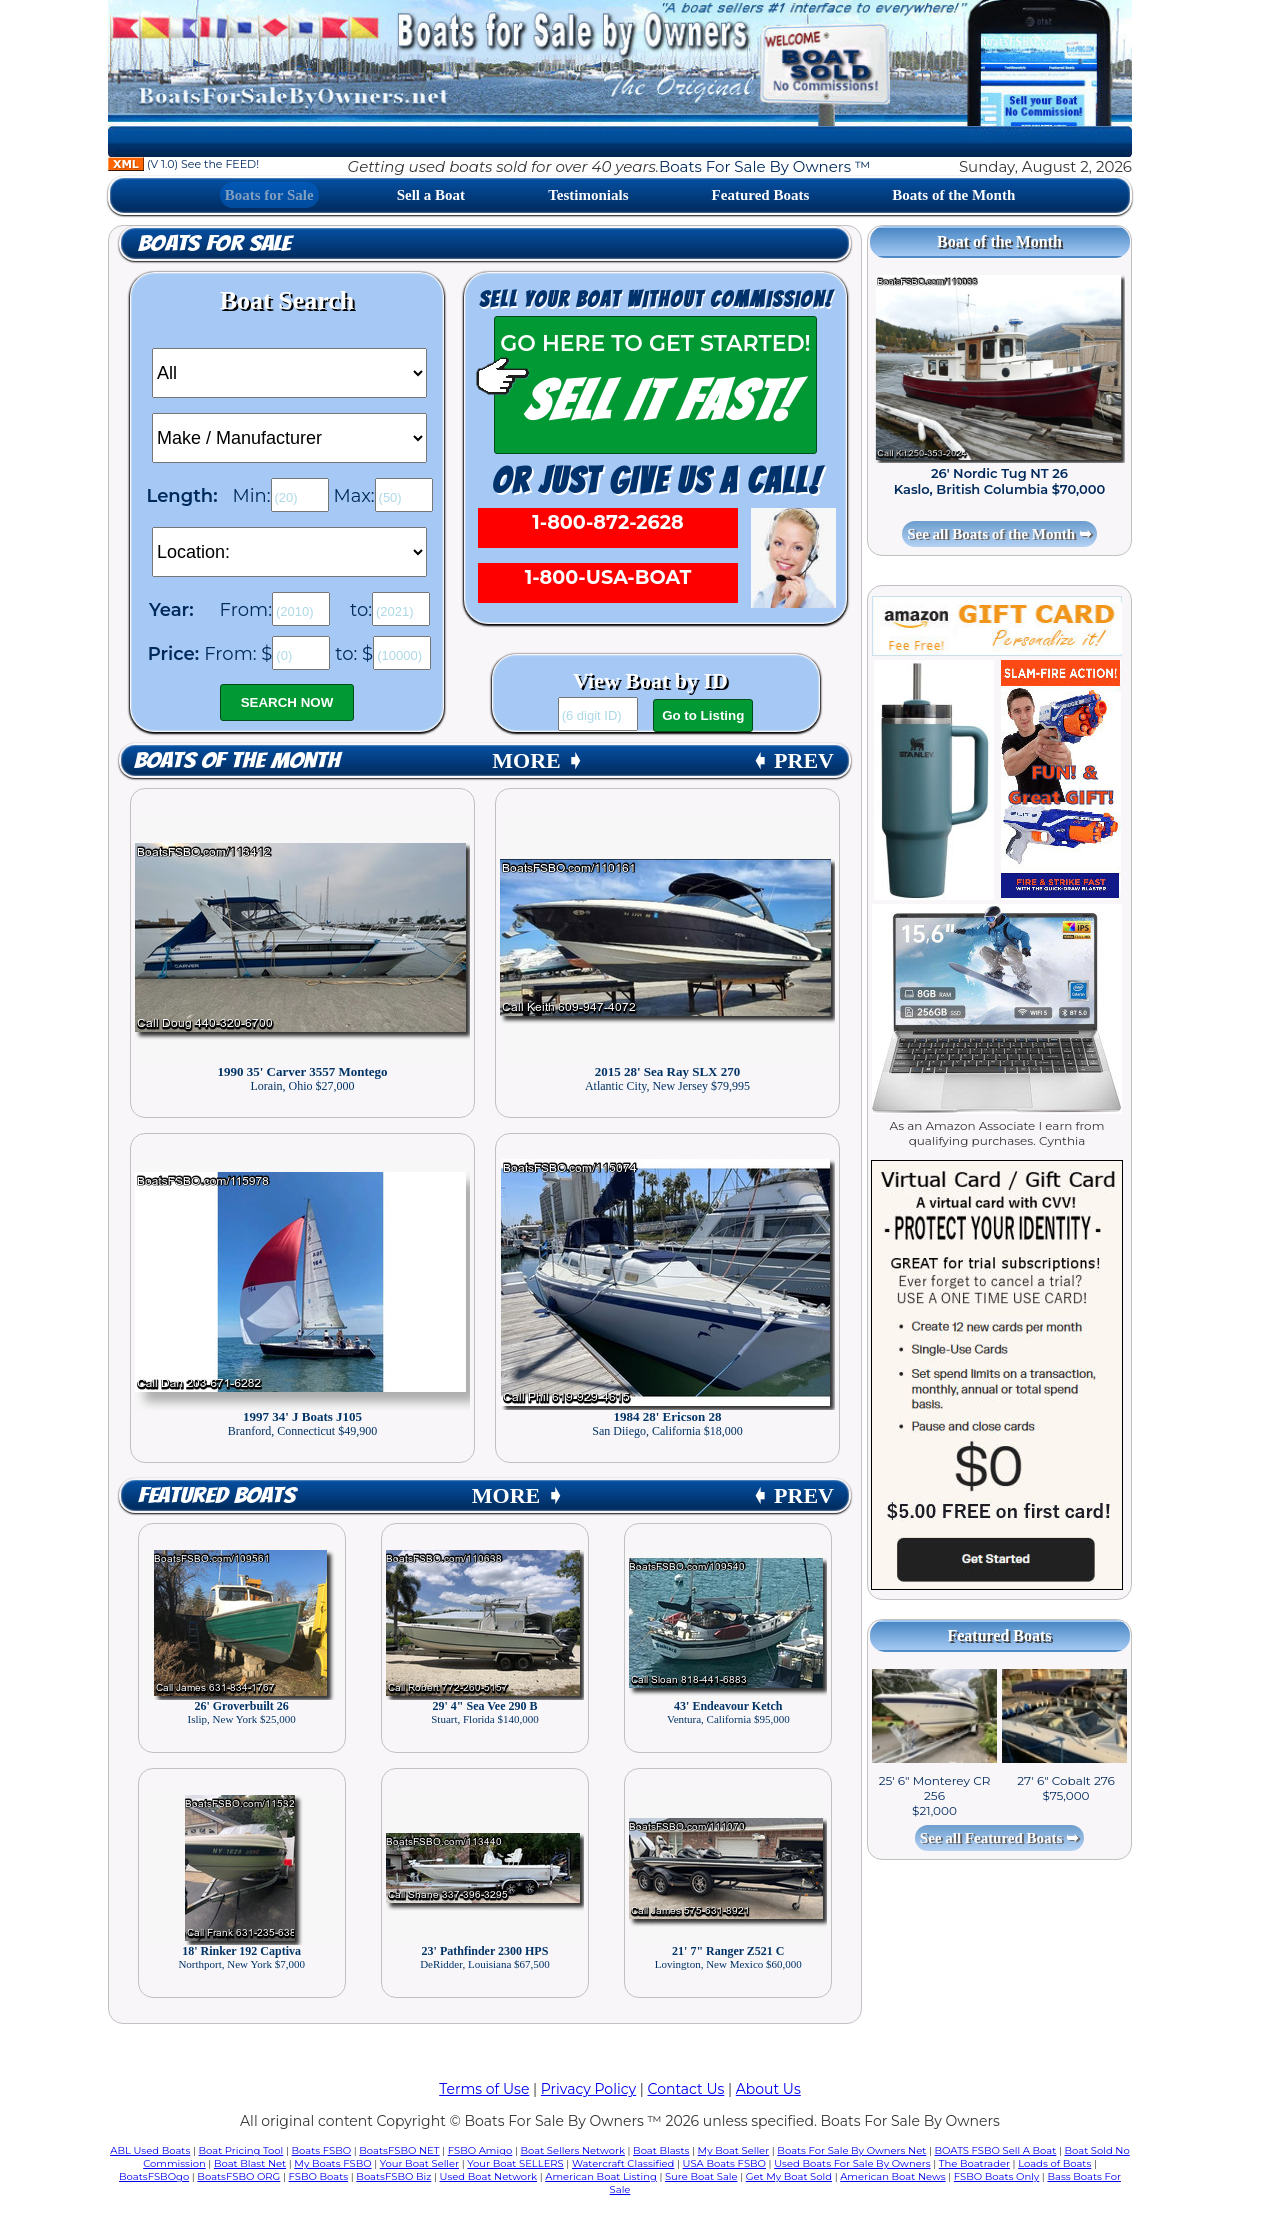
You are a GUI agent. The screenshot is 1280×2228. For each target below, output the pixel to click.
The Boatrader (974, 2163)
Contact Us (686, 2089)
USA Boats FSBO (724, 2163)
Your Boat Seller (419, 2163)
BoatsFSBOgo (154, 2176)
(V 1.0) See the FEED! (183, 164)
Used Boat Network (489, 2176)
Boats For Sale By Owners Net (851, 2150)
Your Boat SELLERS (515, 2163)
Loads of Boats (1054, 2163)
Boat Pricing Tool (240, 2150)
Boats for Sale (269, 195)
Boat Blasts (661, 2150)
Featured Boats (761, 195)
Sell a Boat (431, 195)
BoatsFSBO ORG (238, 2176)
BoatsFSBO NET (399, 2150)
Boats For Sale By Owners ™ (764, 166)
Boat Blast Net (250, 2163)
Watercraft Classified (623, 2163)
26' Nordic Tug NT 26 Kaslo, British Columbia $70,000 (1000, 481)
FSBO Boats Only (996, 2176)
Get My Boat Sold (789, 2176)
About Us (768, 2089)
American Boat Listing (601, 2176)
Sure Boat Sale (701, 2176)
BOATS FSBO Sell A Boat (996, 2150)
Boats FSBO (322, 2150)
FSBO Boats (319, 2176)
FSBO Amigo (480, 2150)
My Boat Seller (734, 2150)
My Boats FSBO (332, 2163)
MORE (538, 760)
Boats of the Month (953, 195)
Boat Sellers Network (572, 2150)
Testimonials (588, 195)
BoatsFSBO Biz (393, 2176)
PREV (792, 760)
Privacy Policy (588, 2089)
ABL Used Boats (150, 2150)
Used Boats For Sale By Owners (852, 2163)
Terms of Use (484, 2089)
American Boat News (892, 2176)
